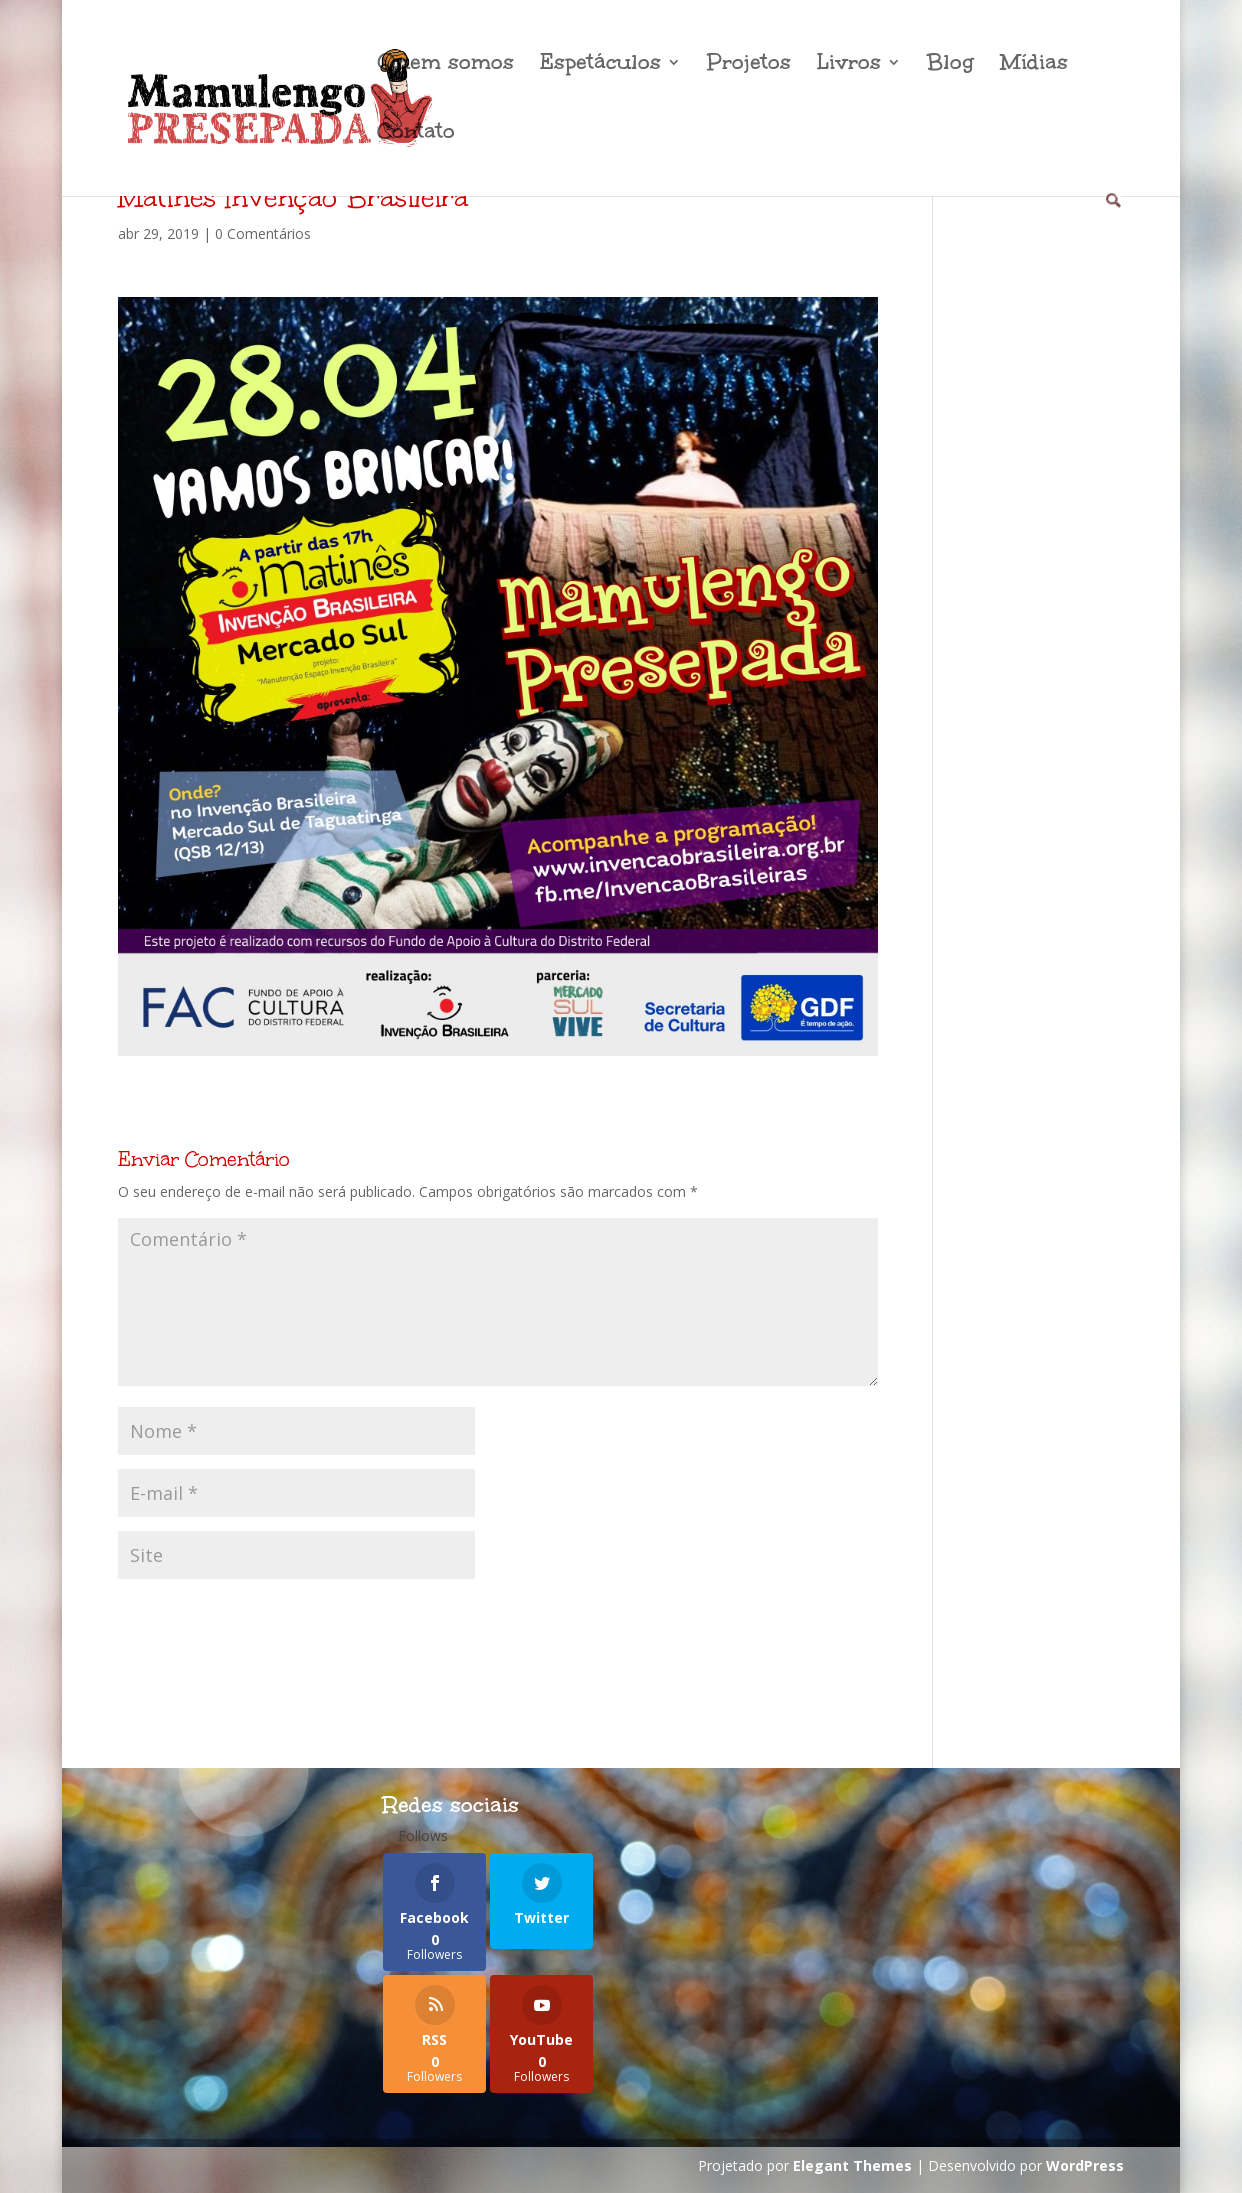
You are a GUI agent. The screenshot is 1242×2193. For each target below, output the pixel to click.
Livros (849, 65)
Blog (950, 65)
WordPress (1085, 2165)
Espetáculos (600, 65)
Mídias (1034, 65)
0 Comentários (263, 233)
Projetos (749, 65)
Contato (416, 134)
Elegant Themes (852, 2165)
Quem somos (445, 65)
